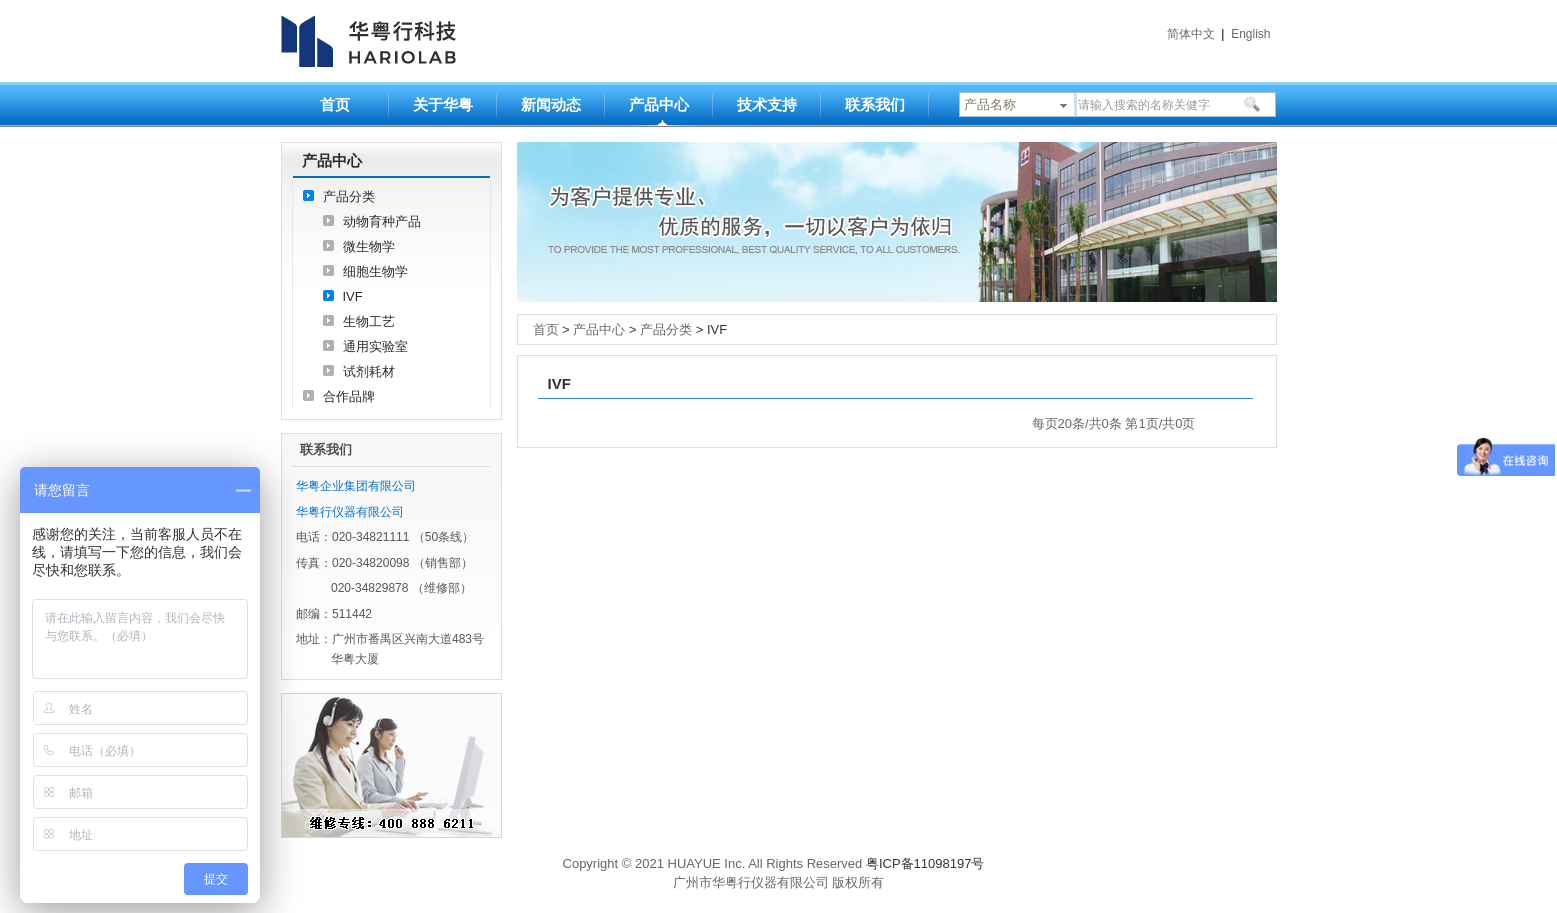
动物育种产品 (382, 221)
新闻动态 (551, 104)
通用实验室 (375, 346)
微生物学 (369, 246)
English (1250, 34)
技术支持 (767, 104)
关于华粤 (443, 104)
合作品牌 (349, 396)
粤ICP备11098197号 (925, 863)
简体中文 (1191, 34)
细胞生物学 (375, 271)
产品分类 (349, 196)
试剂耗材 (369, 371)
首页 (335, 104)
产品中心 (659, 104)
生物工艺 (369, 321)
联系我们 (875, 104)
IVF (353, 296)
